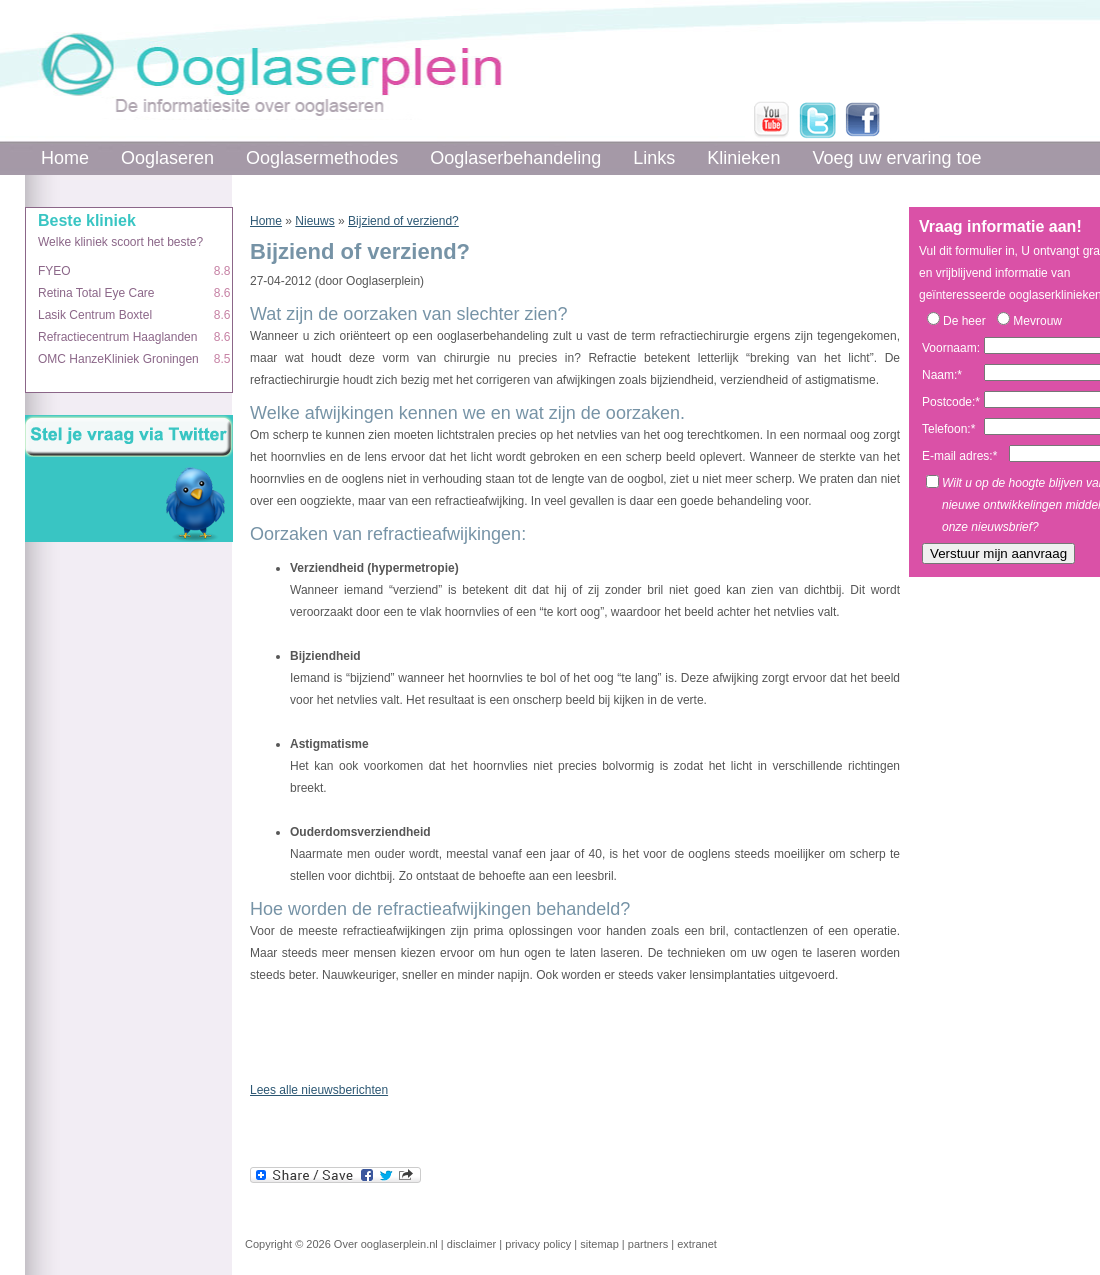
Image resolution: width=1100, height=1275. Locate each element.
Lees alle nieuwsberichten (319, 1090)
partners (648, 1244)
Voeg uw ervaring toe (896, 158)
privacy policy (538, 1244)
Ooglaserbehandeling (515, 158)
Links (654, 158)
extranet (697, 1244)
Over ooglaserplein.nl (386, 1244)
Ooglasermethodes (322, 158)
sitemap (599, 1244)
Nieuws (314, 221)
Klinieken (743, 158)
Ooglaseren (167, 158)
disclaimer (472, 1244)
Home (65, 158)
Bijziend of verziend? (403, 221)
